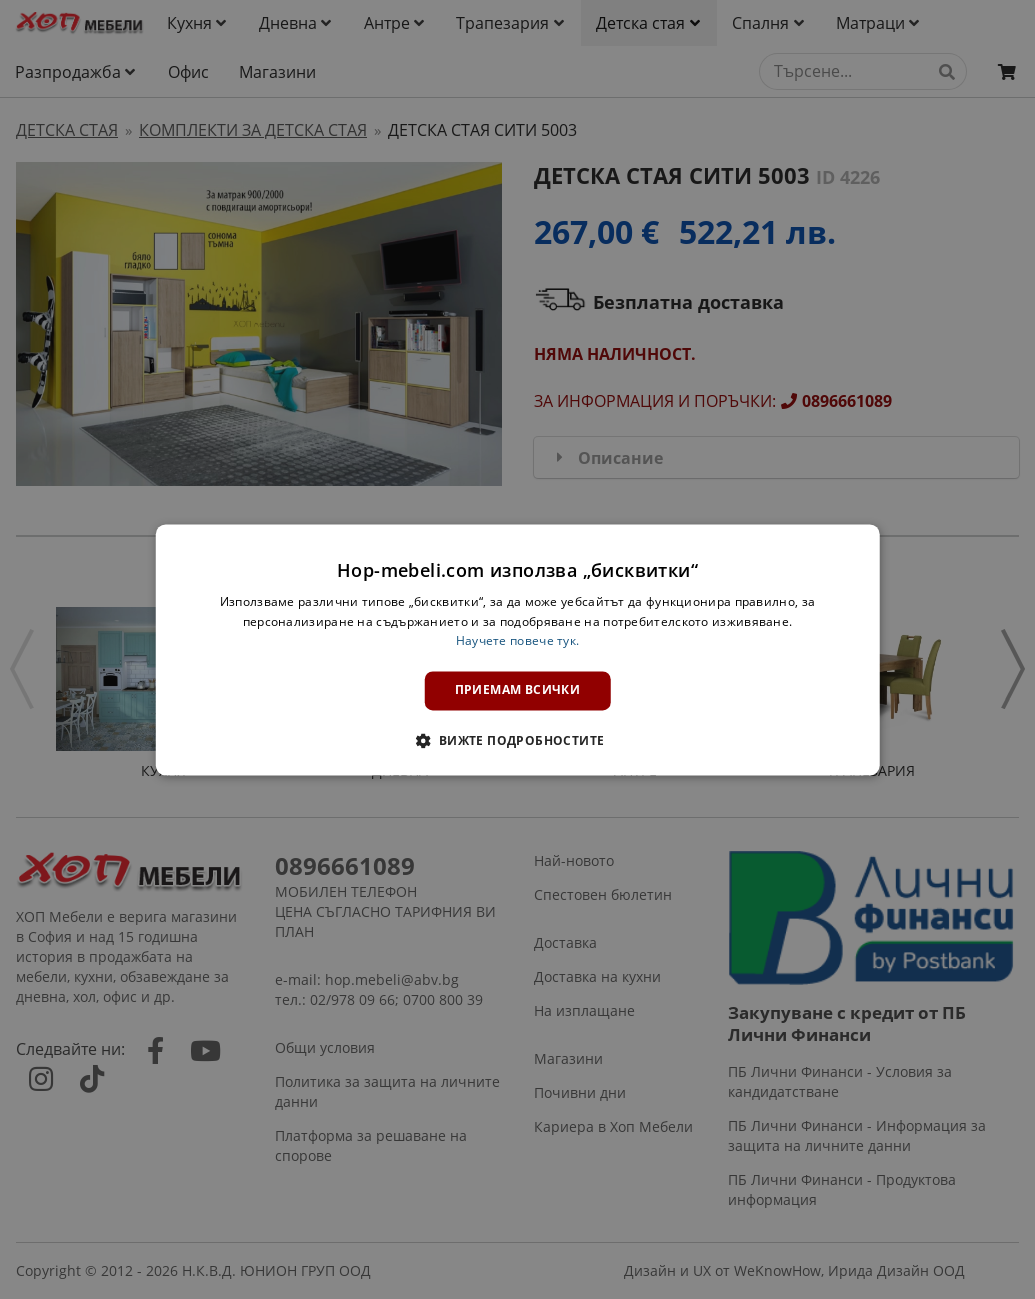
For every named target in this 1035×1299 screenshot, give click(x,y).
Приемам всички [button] (518, 690)
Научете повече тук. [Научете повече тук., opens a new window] (518, 641)
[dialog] (517, 649)
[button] (517, 740)
